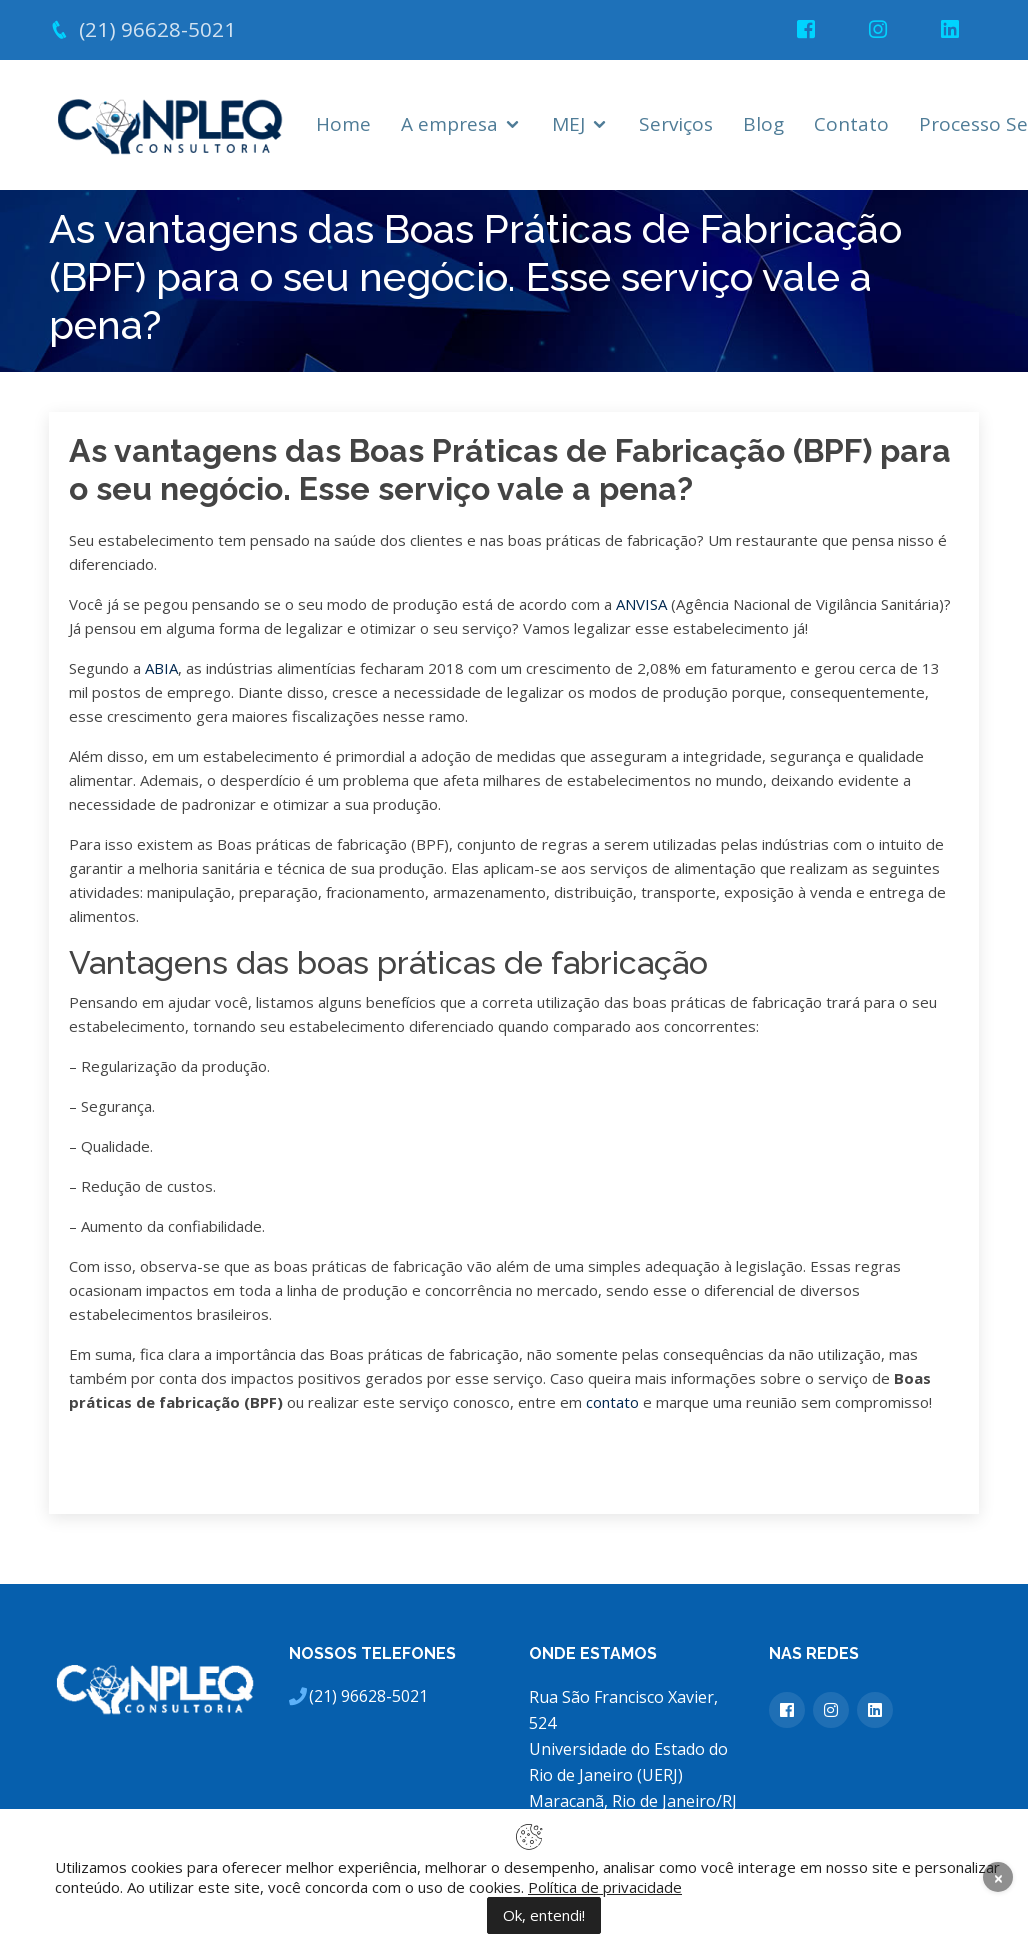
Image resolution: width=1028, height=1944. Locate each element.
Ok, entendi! (544, 1915)
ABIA (161, 668)
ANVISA (641, 604)
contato (612, 1402)
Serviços (676, 124)
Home (343, 124)
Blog (763, 124)
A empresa (449, 124)
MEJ (568, 124)
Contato (851, 124)
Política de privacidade (605, 1887)
